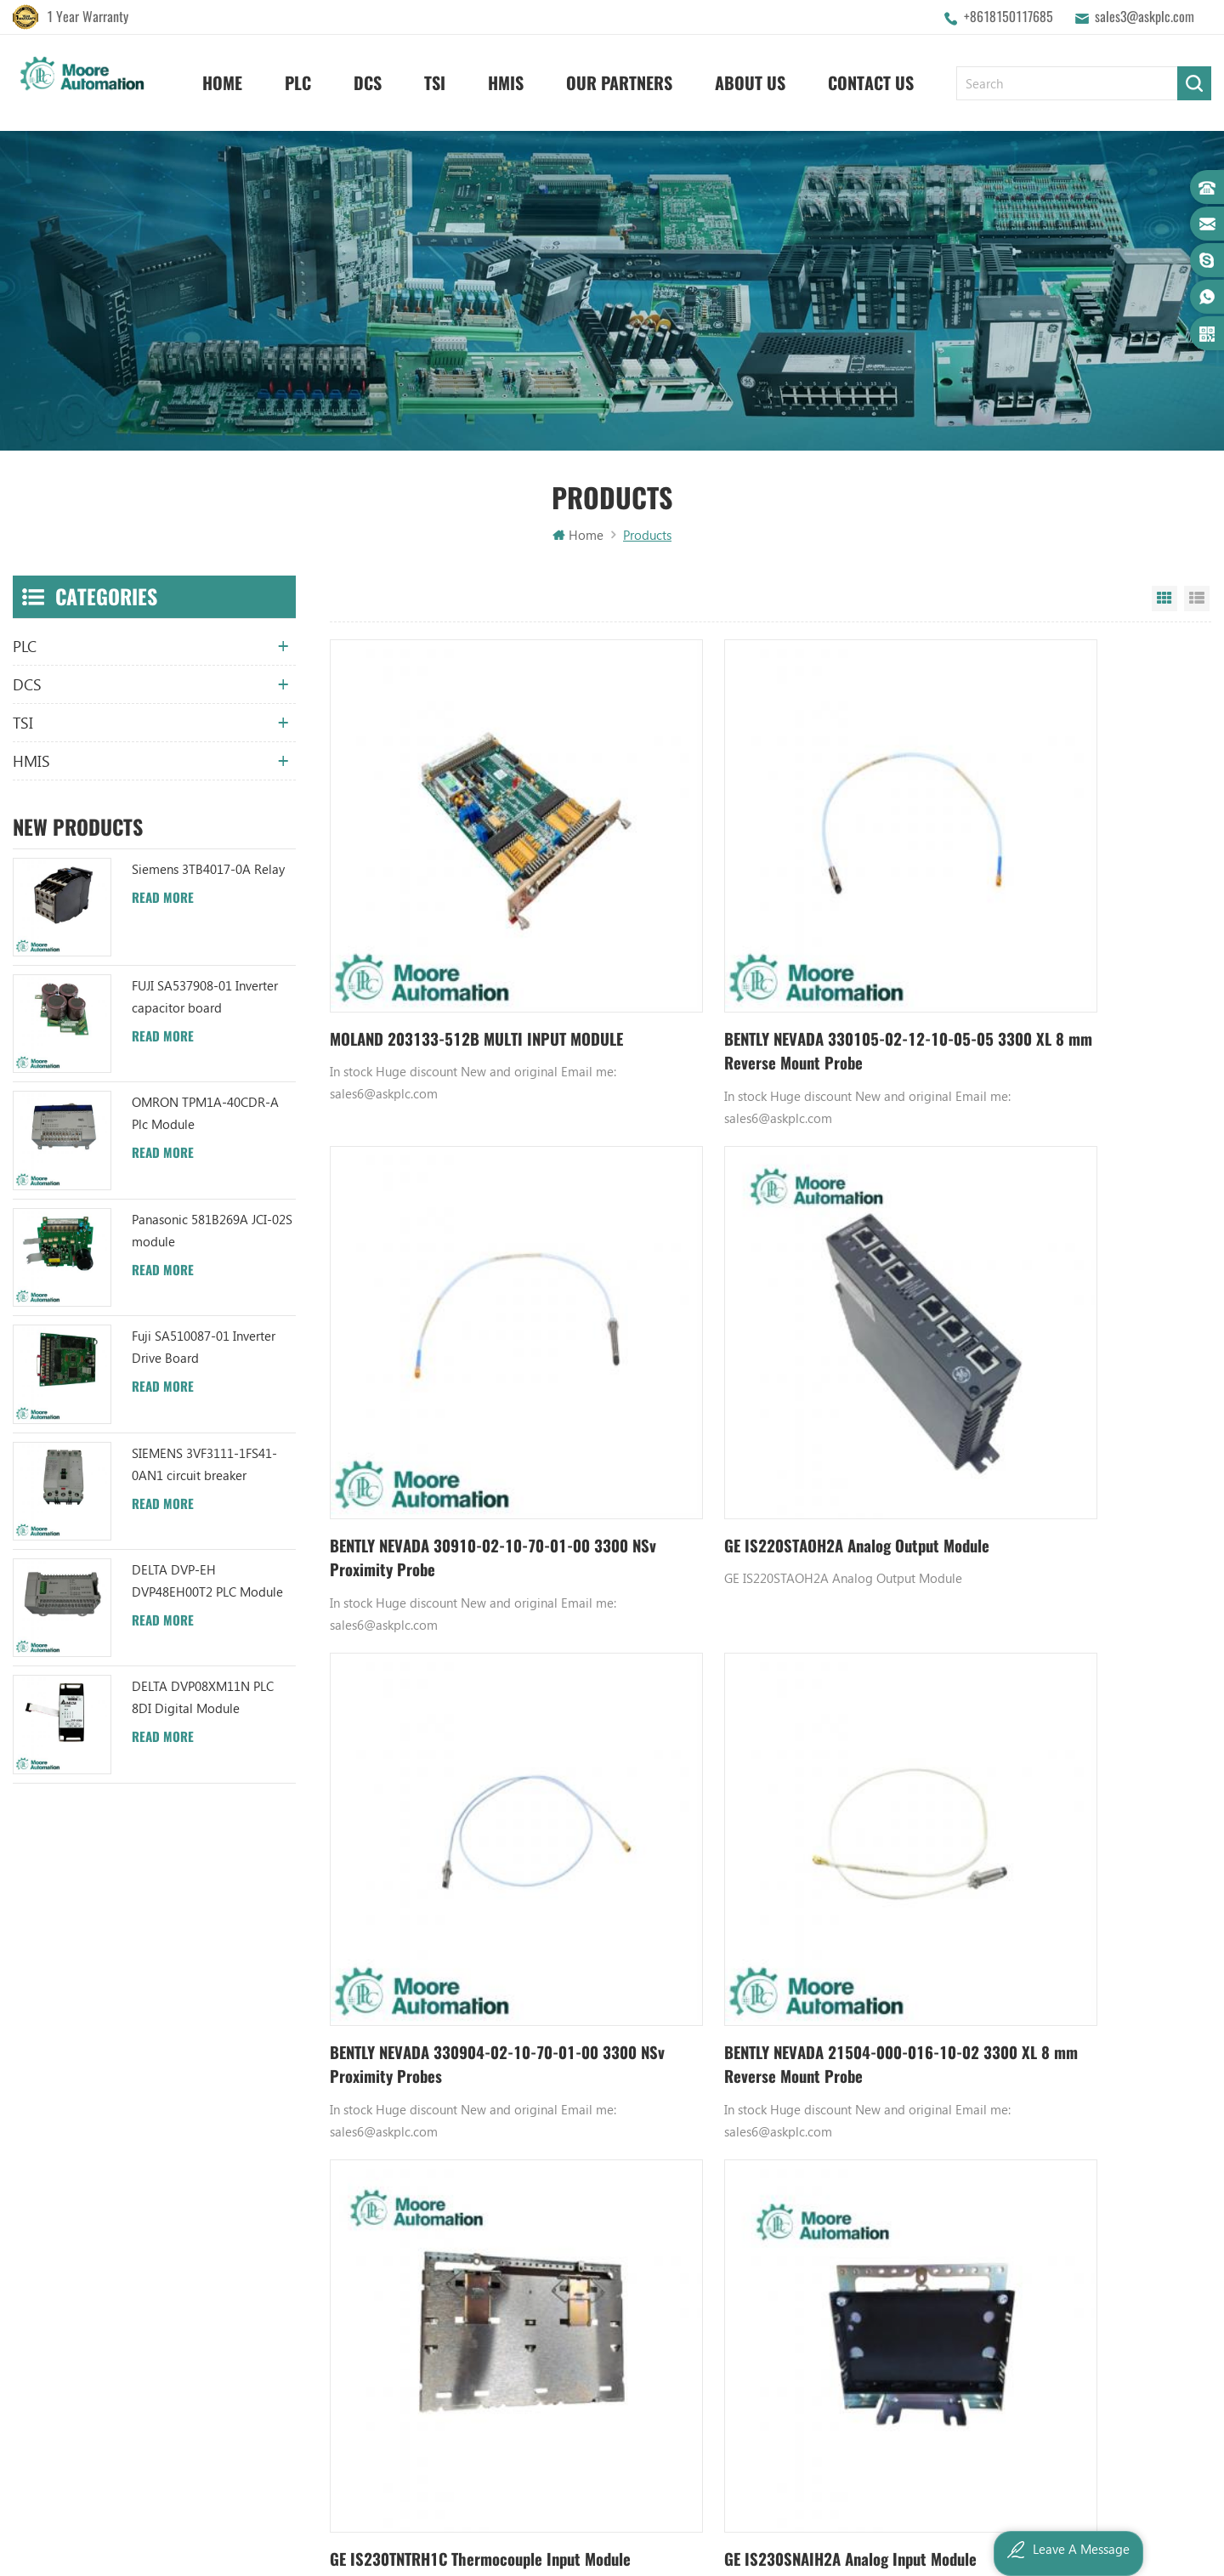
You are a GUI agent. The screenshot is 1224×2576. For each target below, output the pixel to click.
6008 (904, 1900)
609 (699, 1900)
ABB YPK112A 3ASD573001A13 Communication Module (599, 2087)
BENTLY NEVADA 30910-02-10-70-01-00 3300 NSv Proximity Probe (1054, 954)
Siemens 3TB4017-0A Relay (208, 870)
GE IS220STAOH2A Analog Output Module (446, 1364)
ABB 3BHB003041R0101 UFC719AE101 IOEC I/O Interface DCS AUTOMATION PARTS (599, 2289)
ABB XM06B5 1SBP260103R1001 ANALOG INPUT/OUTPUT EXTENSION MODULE (599, 2202)
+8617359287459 (86, 2242)
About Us (750, 76)
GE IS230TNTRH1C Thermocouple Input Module (464, 1774)
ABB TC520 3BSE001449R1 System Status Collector (599, 2318)
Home (222, 76)
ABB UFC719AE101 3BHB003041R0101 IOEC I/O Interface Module (599, 2173)
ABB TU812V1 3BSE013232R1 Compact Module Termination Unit (599, 2260)
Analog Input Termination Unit (803, 2260)
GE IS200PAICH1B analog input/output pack (1054, 1774)
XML (360, 2289)
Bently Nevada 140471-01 (792, 2231)
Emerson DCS (758, 2144)
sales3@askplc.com (1144, 17)
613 (840, 1900)
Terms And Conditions (409, 2231)
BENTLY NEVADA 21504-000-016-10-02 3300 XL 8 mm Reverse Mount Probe (1056, 1364)
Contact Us (871, 76)
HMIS (506, 76)
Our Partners (619, 76)
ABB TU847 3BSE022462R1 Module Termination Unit (599, 2116)
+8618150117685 (1008, 17)
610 (732, 1900)
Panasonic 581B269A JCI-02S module (212, 1231)
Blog (361, 2202)
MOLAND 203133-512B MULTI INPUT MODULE (458, 954)
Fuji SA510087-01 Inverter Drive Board (203, 1348)
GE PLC (739, 2087)
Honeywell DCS (763, 2116)
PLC (298, 76)
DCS (368, 76)
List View (1197, 600)
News (363, 2144)
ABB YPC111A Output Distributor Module (599, 2231)
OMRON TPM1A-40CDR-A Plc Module (205, 1115)
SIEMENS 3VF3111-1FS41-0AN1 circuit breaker (204, 1465)
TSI (434, 76)
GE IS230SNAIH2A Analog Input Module (760, 1761)
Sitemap (371, 2260)
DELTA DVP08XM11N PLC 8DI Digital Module (203, 1698)
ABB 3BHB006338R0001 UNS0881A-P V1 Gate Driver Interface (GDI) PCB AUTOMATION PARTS (599, 2347)
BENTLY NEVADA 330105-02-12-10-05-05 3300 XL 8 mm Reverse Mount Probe (752, 955)
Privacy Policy (385, 2318)
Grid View (1164, 600)
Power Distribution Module (795, 2318)
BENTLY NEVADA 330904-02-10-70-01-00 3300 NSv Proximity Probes (751, 1364)
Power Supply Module (781, 2202)
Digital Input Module (778, 2173)
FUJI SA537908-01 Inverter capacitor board (205, 998)
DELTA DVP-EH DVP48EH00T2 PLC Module (207, 1582)
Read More (163, 899)
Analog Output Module (785, 2347)
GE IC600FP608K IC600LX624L (803, 2289)
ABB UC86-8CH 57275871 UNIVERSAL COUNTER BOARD (599, 2144)
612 (808, 1900)
